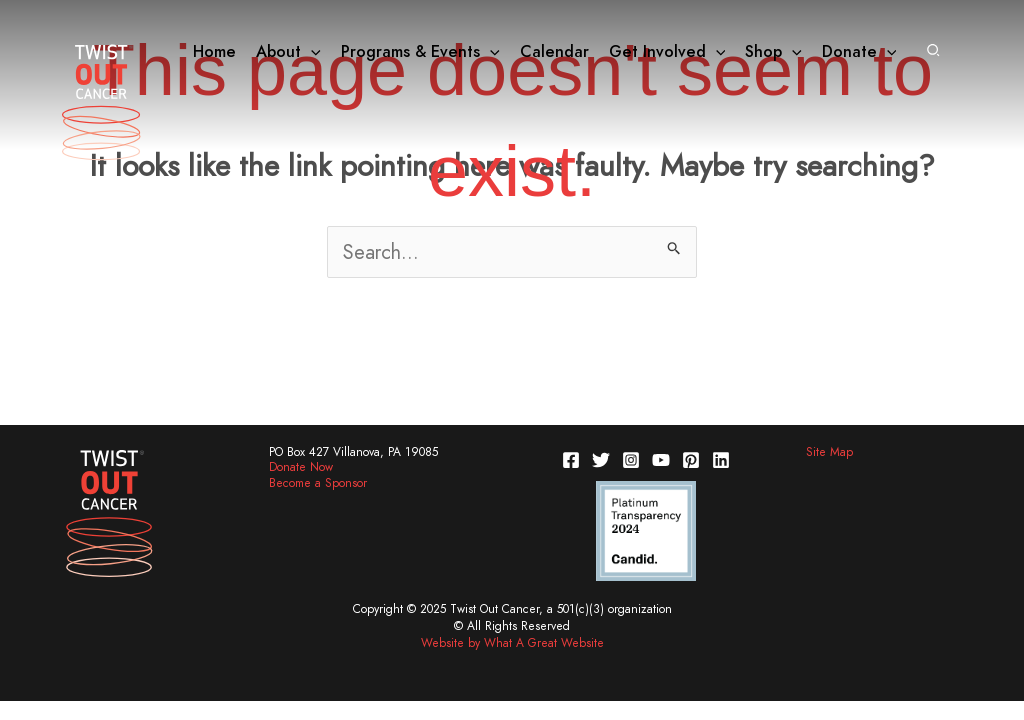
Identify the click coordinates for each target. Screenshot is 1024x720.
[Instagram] (631, 460)
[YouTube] (661, 460)
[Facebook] (571, 460)
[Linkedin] (721, 460)
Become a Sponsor (318, 483)
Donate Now (301, 467)
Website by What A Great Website (512, 643)
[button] (934, 52)
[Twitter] (601, 460)
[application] (311, 52)
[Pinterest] (691, 460)
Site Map (829, 452)
